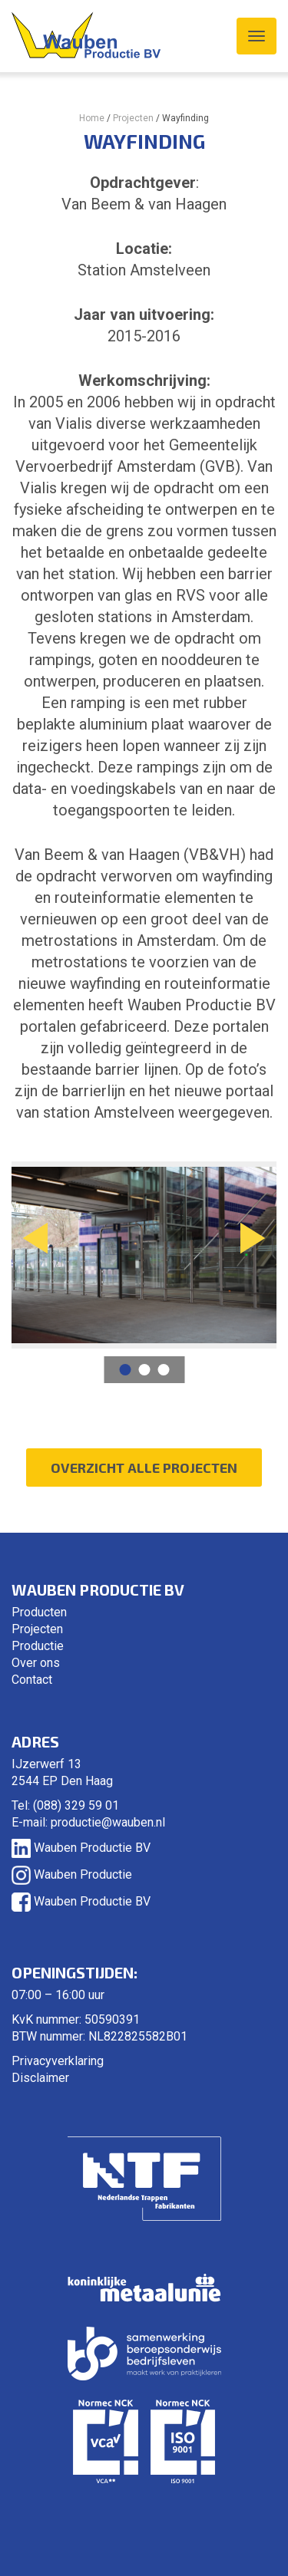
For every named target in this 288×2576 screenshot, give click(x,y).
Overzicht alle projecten (144, 1467)
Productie (38, 1646)
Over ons (36, 1662)
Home (91, 118)
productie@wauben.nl (108, 1822)
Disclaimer (40, 2077)
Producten (39, 1612)
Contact (32, 1679)
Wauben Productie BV (81, 1847)
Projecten (133, 118)
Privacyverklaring (58, 2061)
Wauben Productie (72, 1874)
